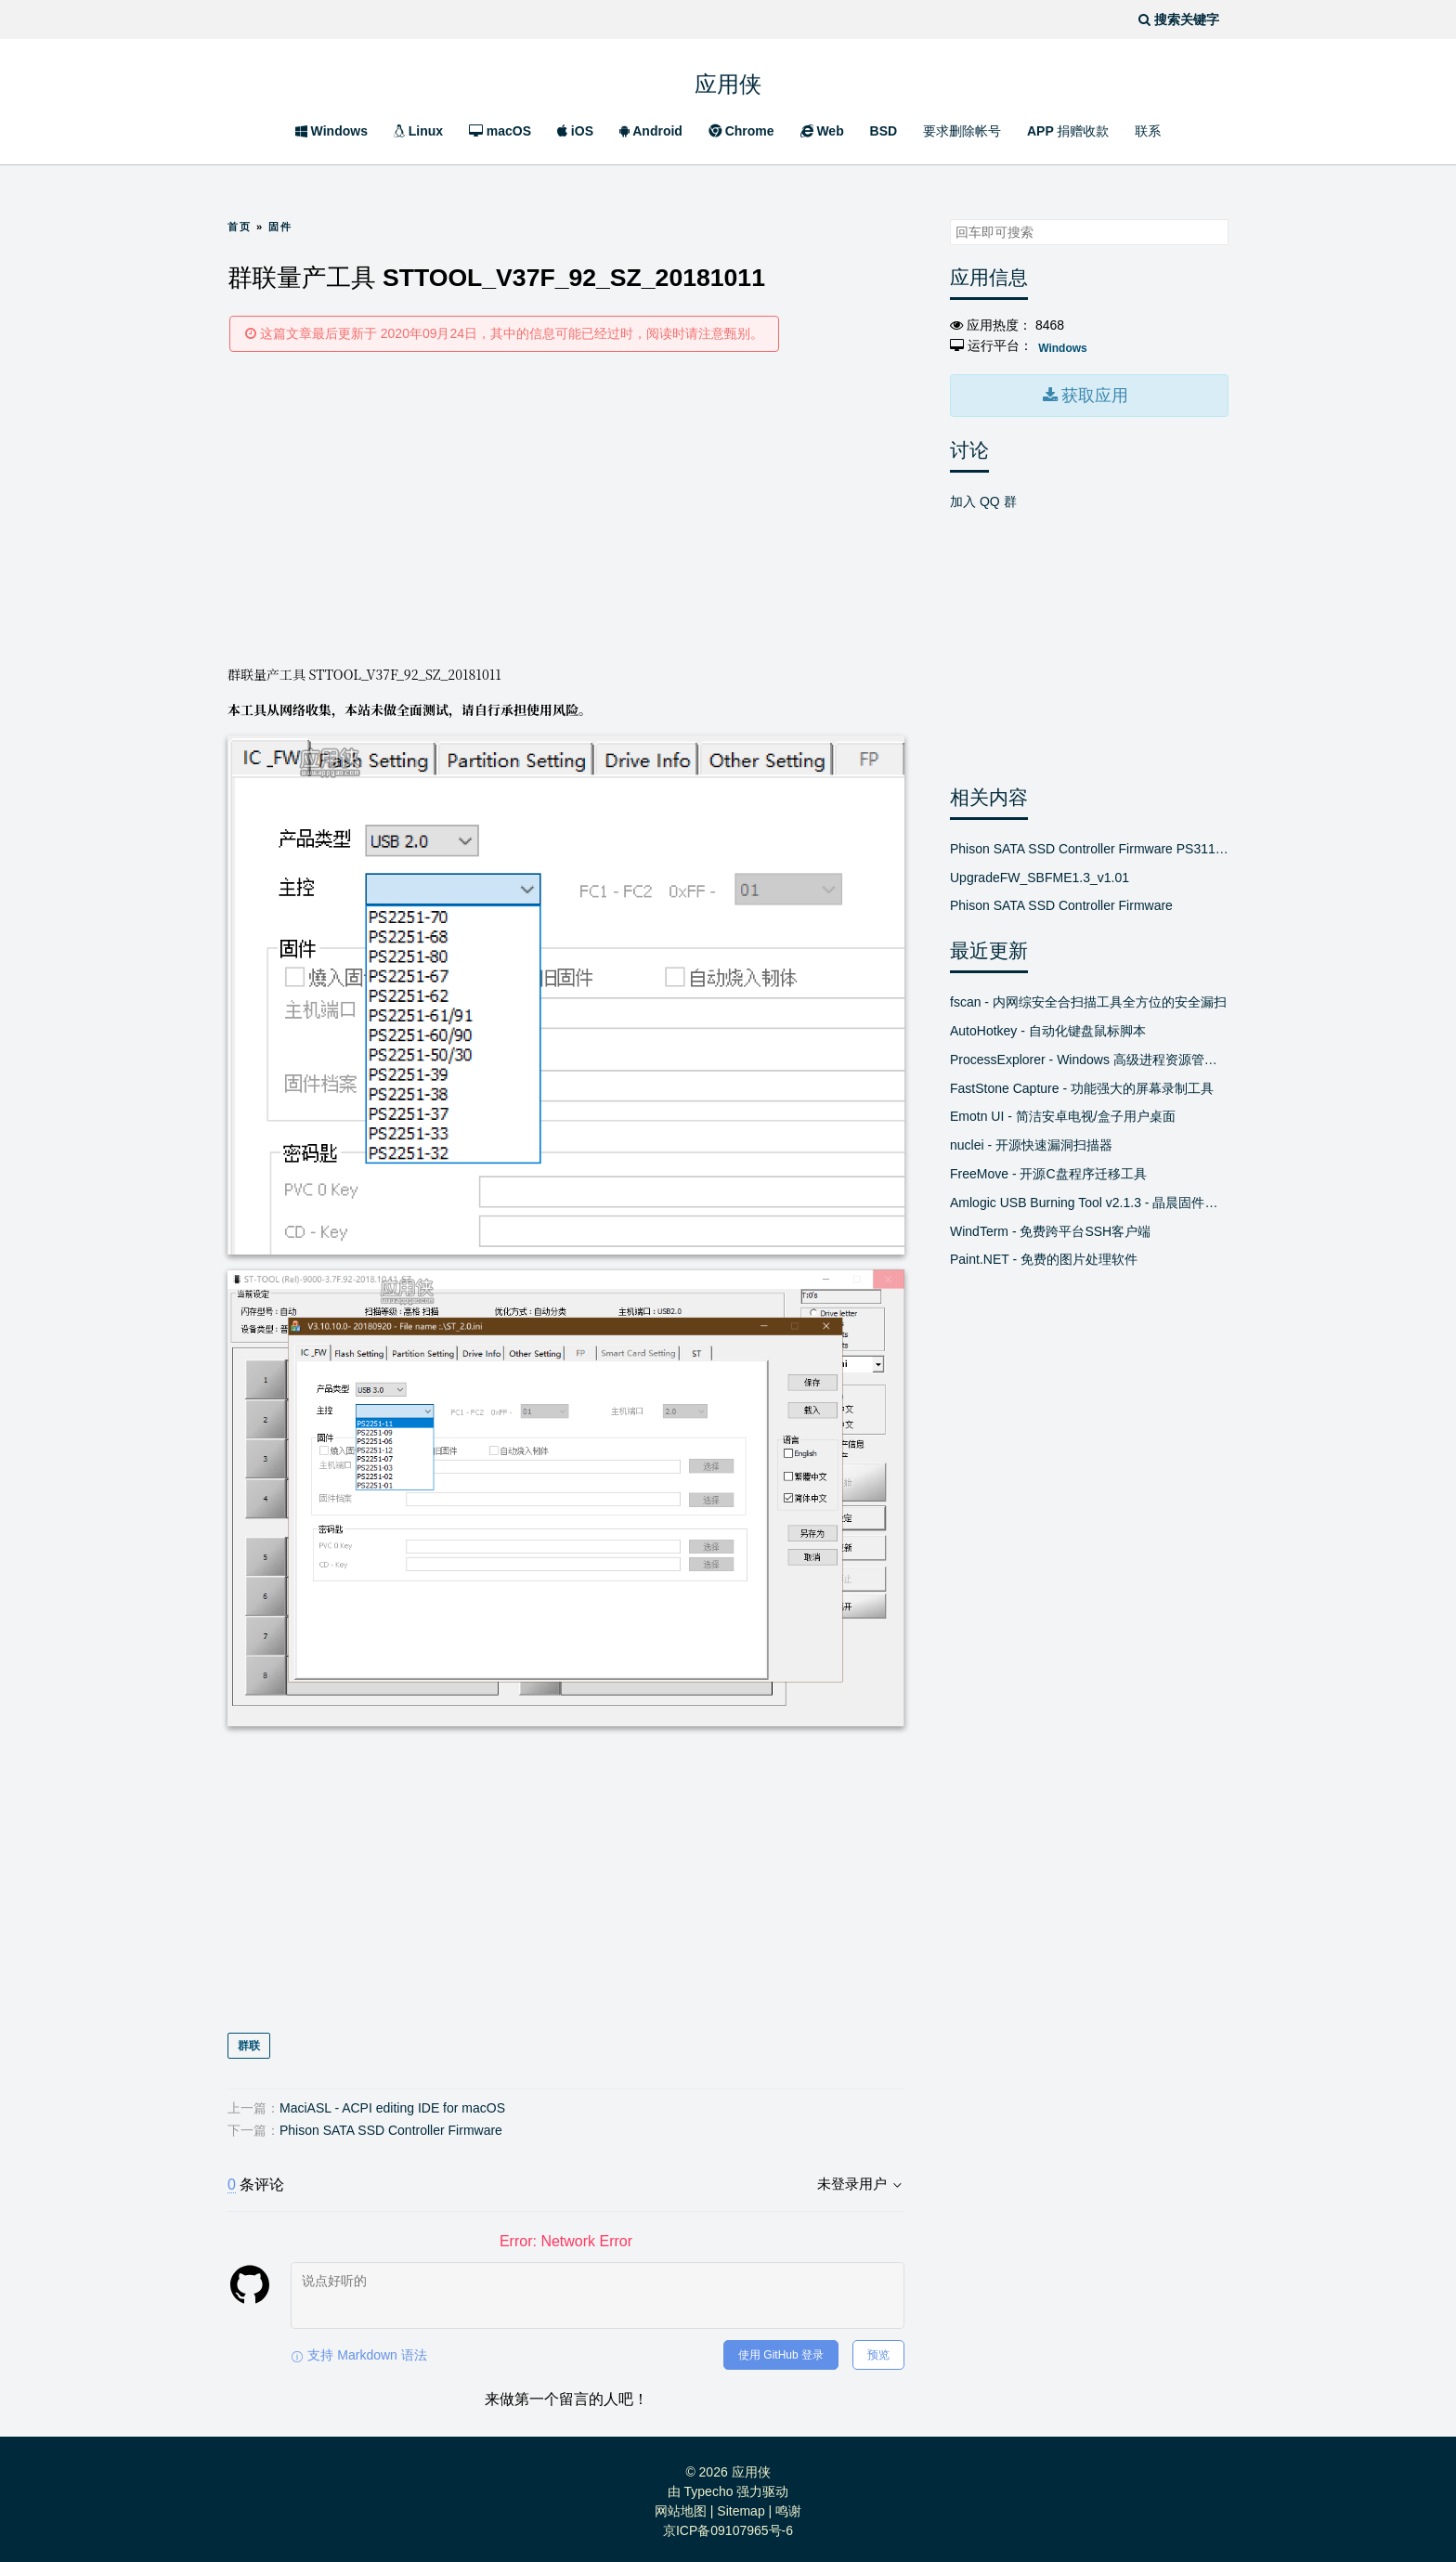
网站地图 (681, 2506)
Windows (331, 131)
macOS (500, 131)
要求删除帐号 (962, 131)
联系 (1148, 131)
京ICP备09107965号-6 (728, 2525)
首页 (240, 226)
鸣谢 (788, 2506)
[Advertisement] (566, 507)
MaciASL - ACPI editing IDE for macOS (392, 2103)
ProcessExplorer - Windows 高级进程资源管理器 (1089, 1054)
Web (822, 131)
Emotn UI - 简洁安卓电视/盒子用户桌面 (1063, 1111)
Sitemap (740, 2506)
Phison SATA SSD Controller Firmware (391, 2125)
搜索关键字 (949, 218)
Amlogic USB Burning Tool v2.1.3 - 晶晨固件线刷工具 (1089, 1197)
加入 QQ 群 (983, 495)
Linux (418, 131)
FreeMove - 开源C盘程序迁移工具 (1048, 1168)
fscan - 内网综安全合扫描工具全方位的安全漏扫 (1088, 997)
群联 (249, 2041)
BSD (884, 131)
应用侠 (728, 82)
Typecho (709, 2486)
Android (650, 131)
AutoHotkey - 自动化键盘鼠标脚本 (1048, 1025)
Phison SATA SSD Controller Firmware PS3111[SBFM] (1089, 843)
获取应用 (1093, 392)
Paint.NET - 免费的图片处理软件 (1044, 1254)
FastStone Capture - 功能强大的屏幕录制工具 (1082, 1082)
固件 (280, 226)
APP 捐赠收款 (1068, 131)
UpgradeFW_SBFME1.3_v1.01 (1039, 872)
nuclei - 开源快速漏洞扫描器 (1031, 1140)
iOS (575, 131)
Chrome (741, 131)
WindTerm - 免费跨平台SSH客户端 (1050, 1225)
